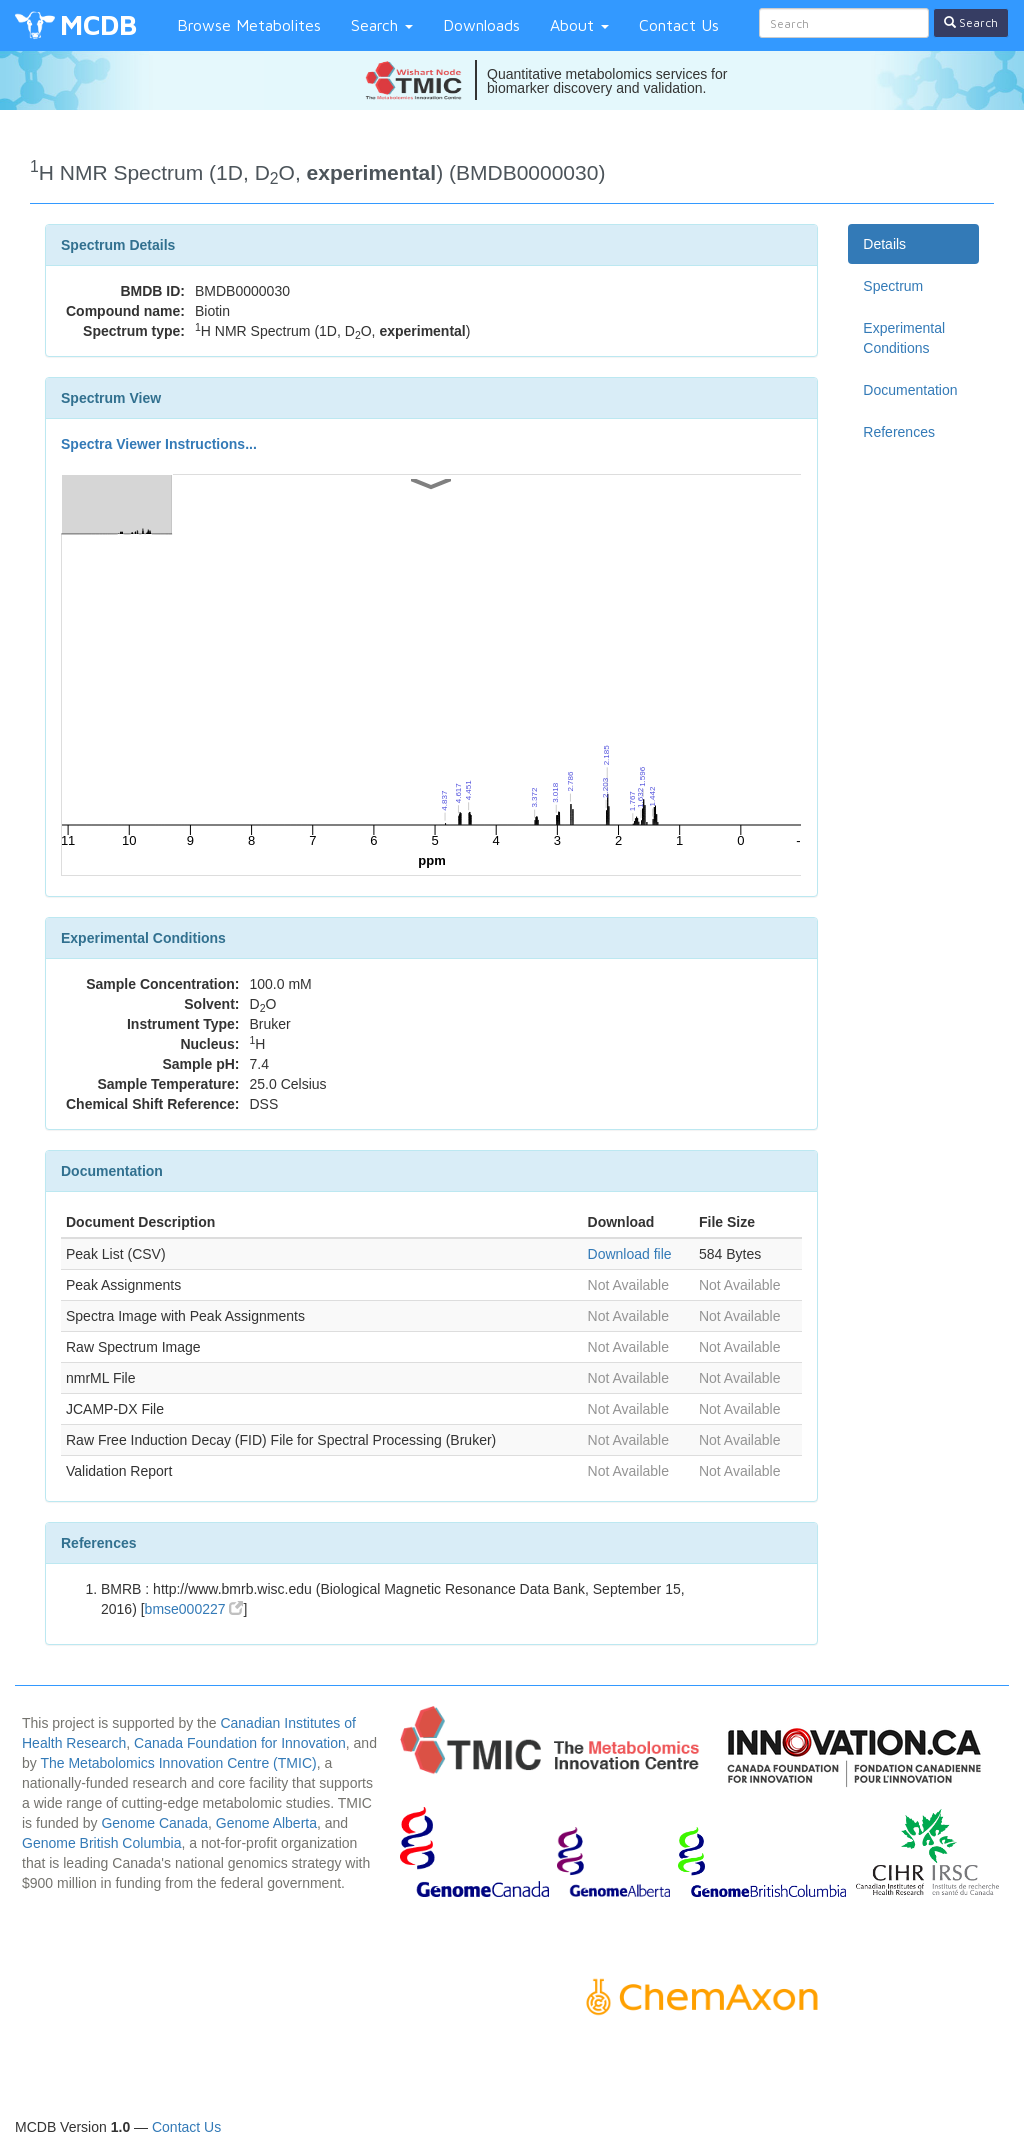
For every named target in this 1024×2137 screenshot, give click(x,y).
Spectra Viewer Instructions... (159, 444)
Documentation (910, 390)
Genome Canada (154, 1823)
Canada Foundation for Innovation (240, 1743)
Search (382, 25)
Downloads (481, 25)
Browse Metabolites (249, 25)
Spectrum (893, 286)
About (579, 25)
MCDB (98, 24)
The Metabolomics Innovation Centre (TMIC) (178, 1763)
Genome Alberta (266, 1823)
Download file (630, 1254)
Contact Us (679, 25)
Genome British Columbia (102, 1843)
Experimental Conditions (904, 338)
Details (884, 244)
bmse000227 (194, 1609)
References (899, 432)
